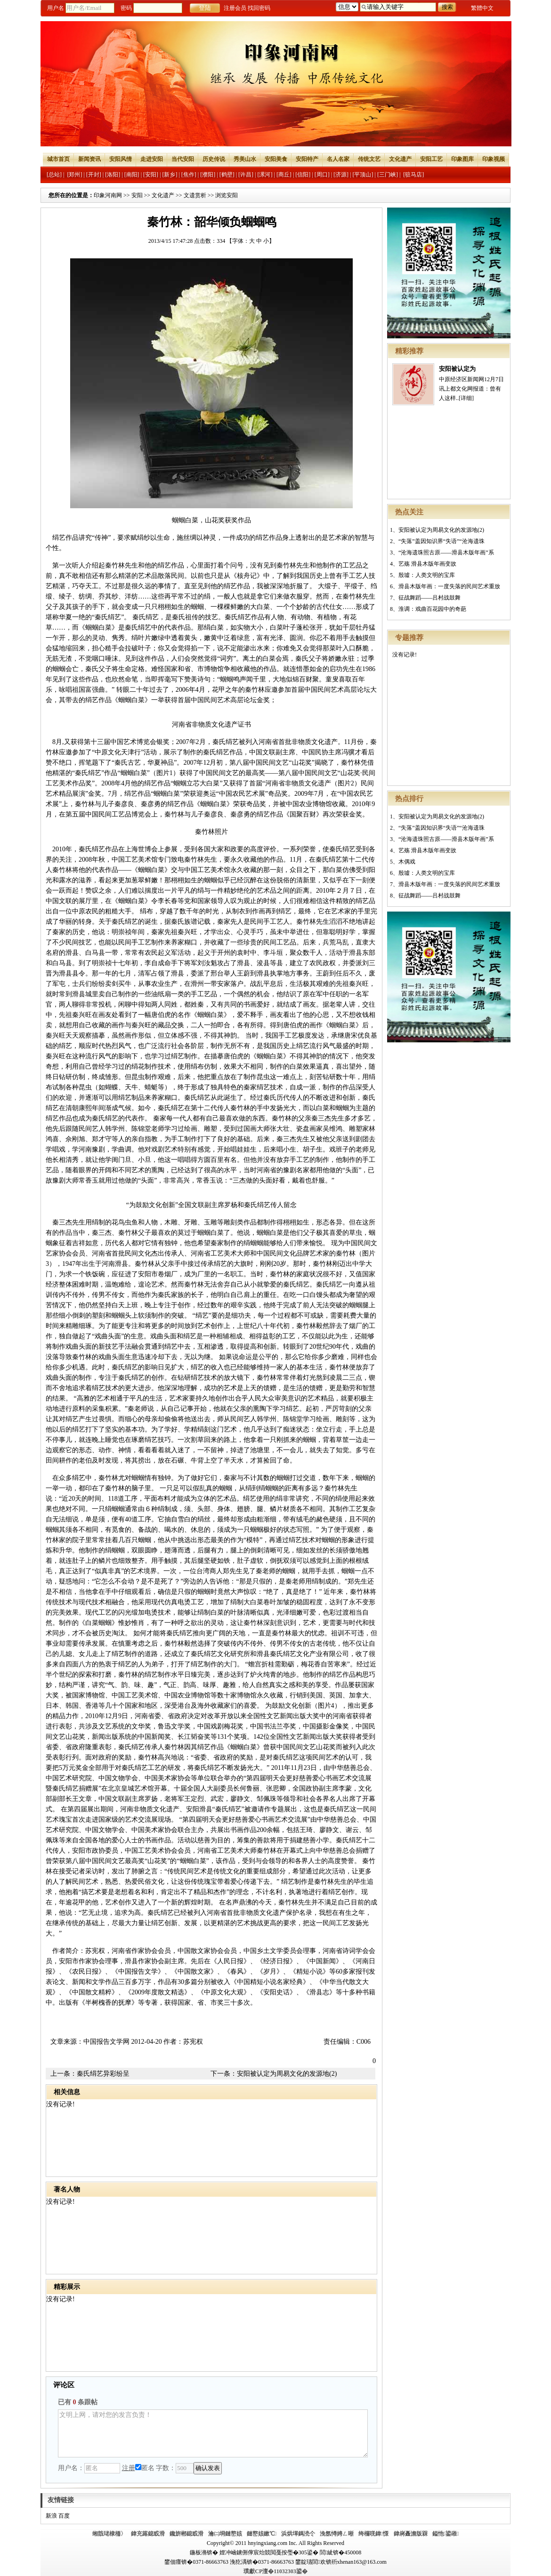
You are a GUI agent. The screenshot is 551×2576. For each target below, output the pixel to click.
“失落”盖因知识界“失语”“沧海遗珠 (441, 541)
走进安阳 (151, 159)
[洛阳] (112, 174)
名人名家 (338, 159)
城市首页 (58, 159)
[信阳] (302, 174)
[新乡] (169, 174)
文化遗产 (400, 159)
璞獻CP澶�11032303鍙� (275, 2571)
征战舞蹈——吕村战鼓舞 (429, 597)
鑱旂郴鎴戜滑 (186, 2533)
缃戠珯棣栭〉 (109, 2533)
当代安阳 (182, 159)
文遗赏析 (195, 195)
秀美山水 (245, 159)
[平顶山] (363, 174)
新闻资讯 (89, 159)
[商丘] (284, 174)
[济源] (340, 174)
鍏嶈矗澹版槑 (411, 2533)
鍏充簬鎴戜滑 (148, 2533)
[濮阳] (207, 174)
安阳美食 (276, 159)
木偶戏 (406, 861)
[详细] (466, 398)
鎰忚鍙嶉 (445, 2533)
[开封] (93, 174)
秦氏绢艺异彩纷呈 (103, 2073)
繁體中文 (482, 8)
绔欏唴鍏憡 (373, 2533)
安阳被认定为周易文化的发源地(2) (441, 530)
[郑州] (74, 174)
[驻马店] (413, 174)
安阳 (137, 195)
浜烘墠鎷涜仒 (298, 2533)
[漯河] (264, 174)
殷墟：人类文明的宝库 (426, 575)
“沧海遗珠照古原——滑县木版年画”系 (446, 552)
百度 (64, 2515)
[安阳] (150, 174)
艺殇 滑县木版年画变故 (427, 563)
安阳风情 (120, 159)
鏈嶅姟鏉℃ (261, 2533)
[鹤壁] (227, 174)
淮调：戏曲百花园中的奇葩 (432, 609)
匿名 (144, 2468)
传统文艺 (369, 159)
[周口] (322, 174)
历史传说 (214, 159)
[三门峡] (387, 174)
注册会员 (235, 8)
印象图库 (462, 159)
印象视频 (493, 159)
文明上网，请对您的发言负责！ (213, 2433)
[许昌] (245, 174)
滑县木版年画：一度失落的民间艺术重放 (449, 586)
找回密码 (259, 8)
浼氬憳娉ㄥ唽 (337, 2533)
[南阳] (131, 174)
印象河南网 (108, 195)
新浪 (51, 2515)
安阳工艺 (431, 159)
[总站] (54, 174)
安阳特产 (307, 159)
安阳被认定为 (457, 368)
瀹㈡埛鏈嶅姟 (225, 2533)
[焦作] (188, 174)
